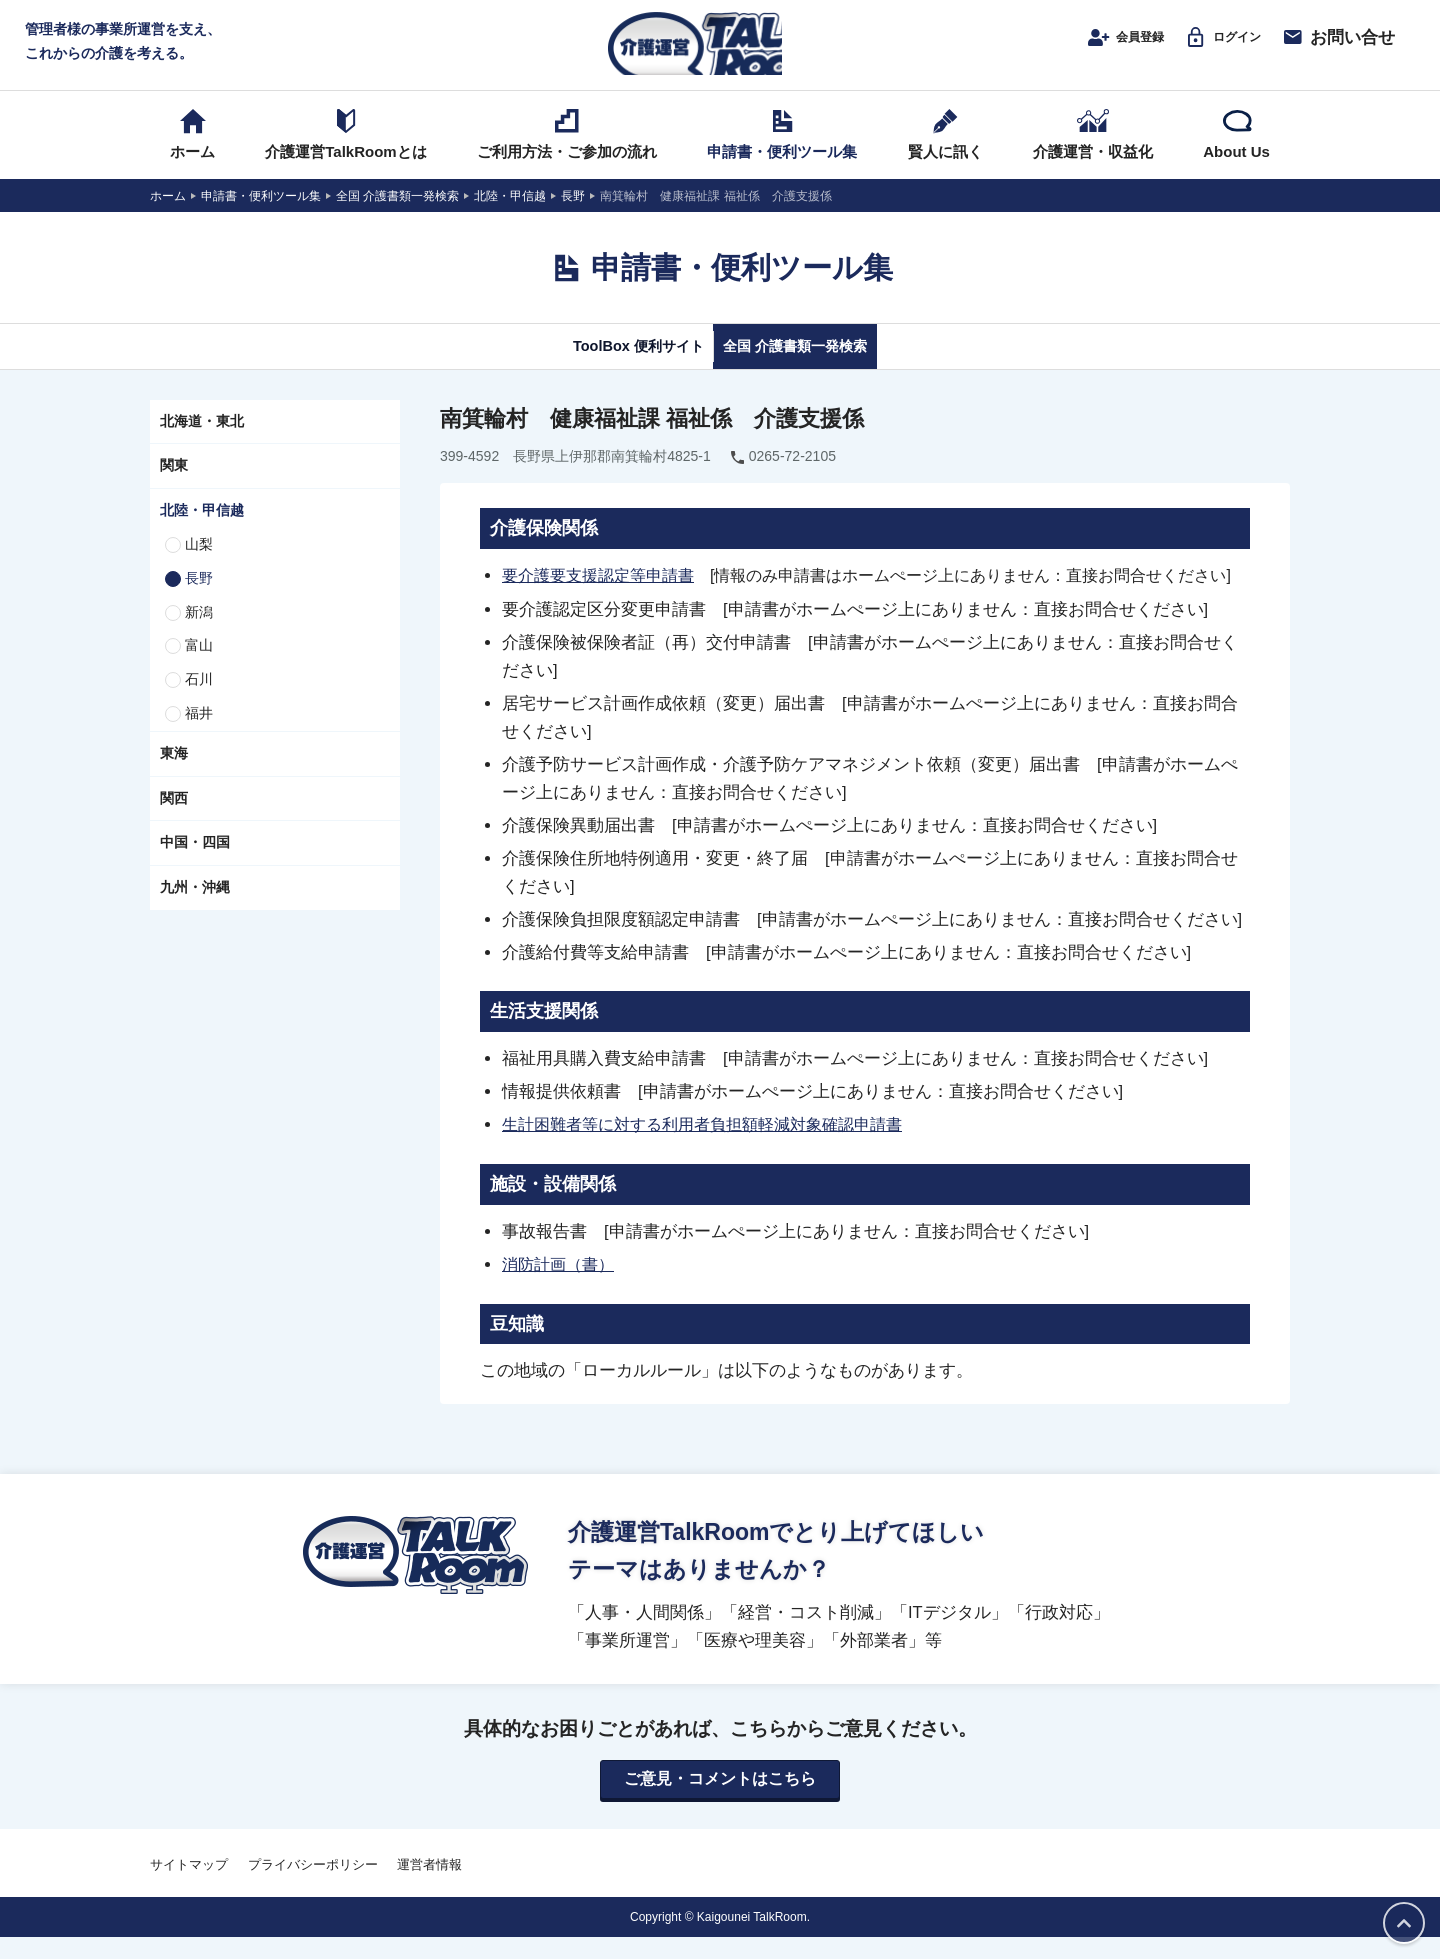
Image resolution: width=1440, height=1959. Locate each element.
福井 (199, 735)
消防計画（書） (561, 1285)
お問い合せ (1338, 47)
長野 (199, 600)
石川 (199, 701)
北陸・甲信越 (202, 532)
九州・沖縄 (195, 909)
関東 (174, 487)
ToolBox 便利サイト (613, 367)
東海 (174, 775)
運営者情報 (429, 1885)
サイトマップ (189, 1885)
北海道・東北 (202, 443)
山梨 (199, 566)
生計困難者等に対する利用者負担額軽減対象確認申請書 (714, 1146)
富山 (199, 667)
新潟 (199, 634)
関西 (174, 820)
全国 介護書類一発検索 (817, 367)
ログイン (1212, 47)
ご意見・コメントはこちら (720, 1800)
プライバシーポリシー (313, 1885)
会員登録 (1095, 47)
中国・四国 (195, 864)
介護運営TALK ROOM (720, 51)
